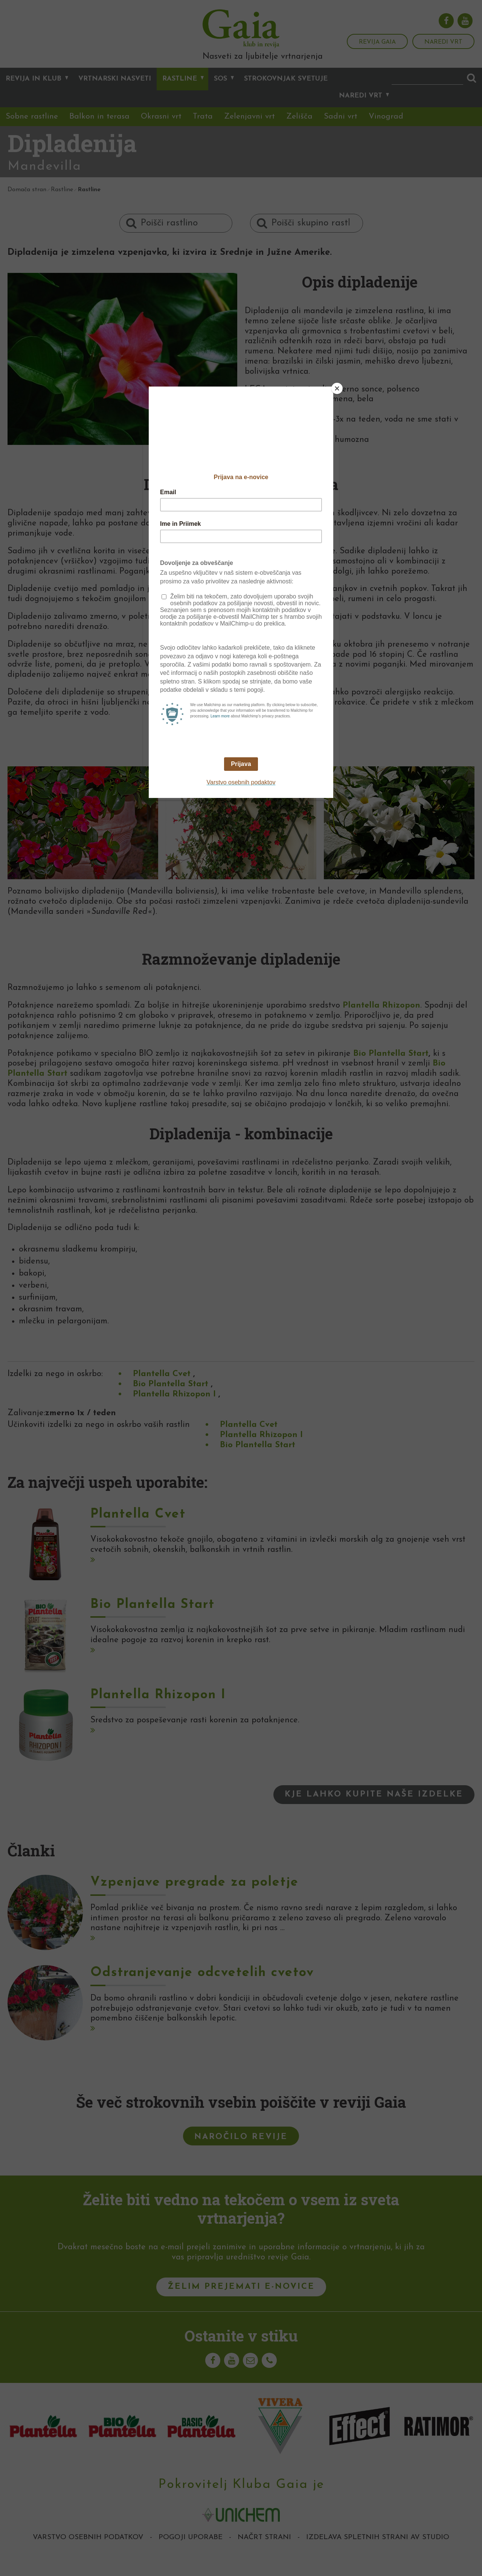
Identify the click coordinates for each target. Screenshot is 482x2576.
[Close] (337, 388)
